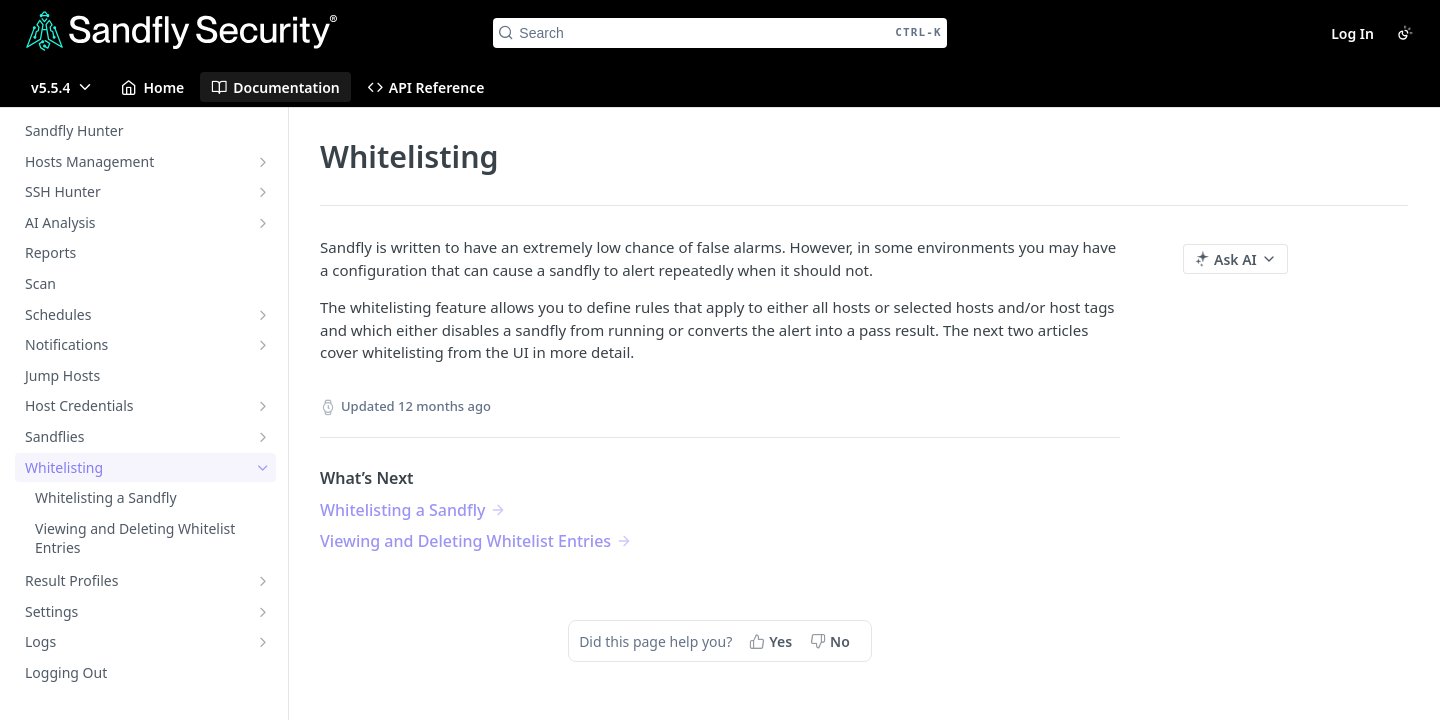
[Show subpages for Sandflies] (263, 437)
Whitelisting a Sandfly (402, 510)
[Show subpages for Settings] (263, 612)
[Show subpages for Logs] (263, 642)
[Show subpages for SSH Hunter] (263, 192)
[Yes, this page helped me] (772, 641)
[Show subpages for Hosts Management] (263, 162)
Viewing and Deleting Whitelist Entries (465, 541)
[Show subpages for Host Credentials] (263, 406)
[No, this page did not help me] (832, 641)
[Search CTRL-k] (719, 33)
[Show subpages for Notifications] (263, 345)
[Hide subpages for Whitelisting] (263, 468)
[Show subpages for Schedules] (263, 315)
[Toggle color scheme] (1405, 33)
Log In (1352, 33)
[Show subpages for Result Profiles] (263, 581)
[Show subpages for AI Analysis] (263, 223)
